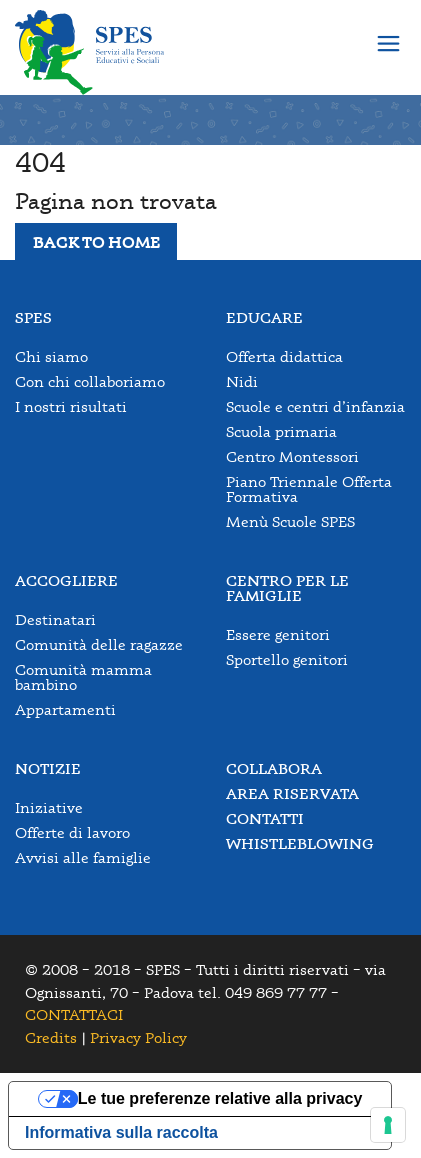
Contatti (265, 818)
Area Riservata (292, 793)
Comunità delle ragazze (99, 644)
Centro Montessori (292, 456)
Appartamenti (65, 709)
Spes (33, 317)
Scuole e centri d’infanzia (315, 406)
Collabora (274, 768)
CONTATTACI (74, 1014)
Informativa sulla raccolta (121, 1132)
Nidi (242, 381)
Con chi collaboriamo (90, 381)
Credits (51, 1037)
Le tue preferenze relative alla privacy (220, 1098)
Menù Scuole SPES (290, 521)
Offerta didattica (284, 356)
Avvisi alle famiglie (83, 857)
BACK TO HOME (96, 242)
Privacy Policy (138, 1037)
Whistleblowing (300, 843)
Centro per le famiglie (287, 588)
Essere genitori (278, 634)
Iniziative (49, 807)
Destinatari (55, 619)
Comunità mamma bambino (83, 677)
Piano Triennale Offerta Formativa (309, 489)
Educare (264, 317)
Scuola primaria (281, 431)
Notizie (48, 768)
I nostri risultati (71, 406)
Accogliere (66, 580)
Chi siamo (51, 356)
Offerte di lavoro (72, 832)
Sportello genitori (287, 659)
